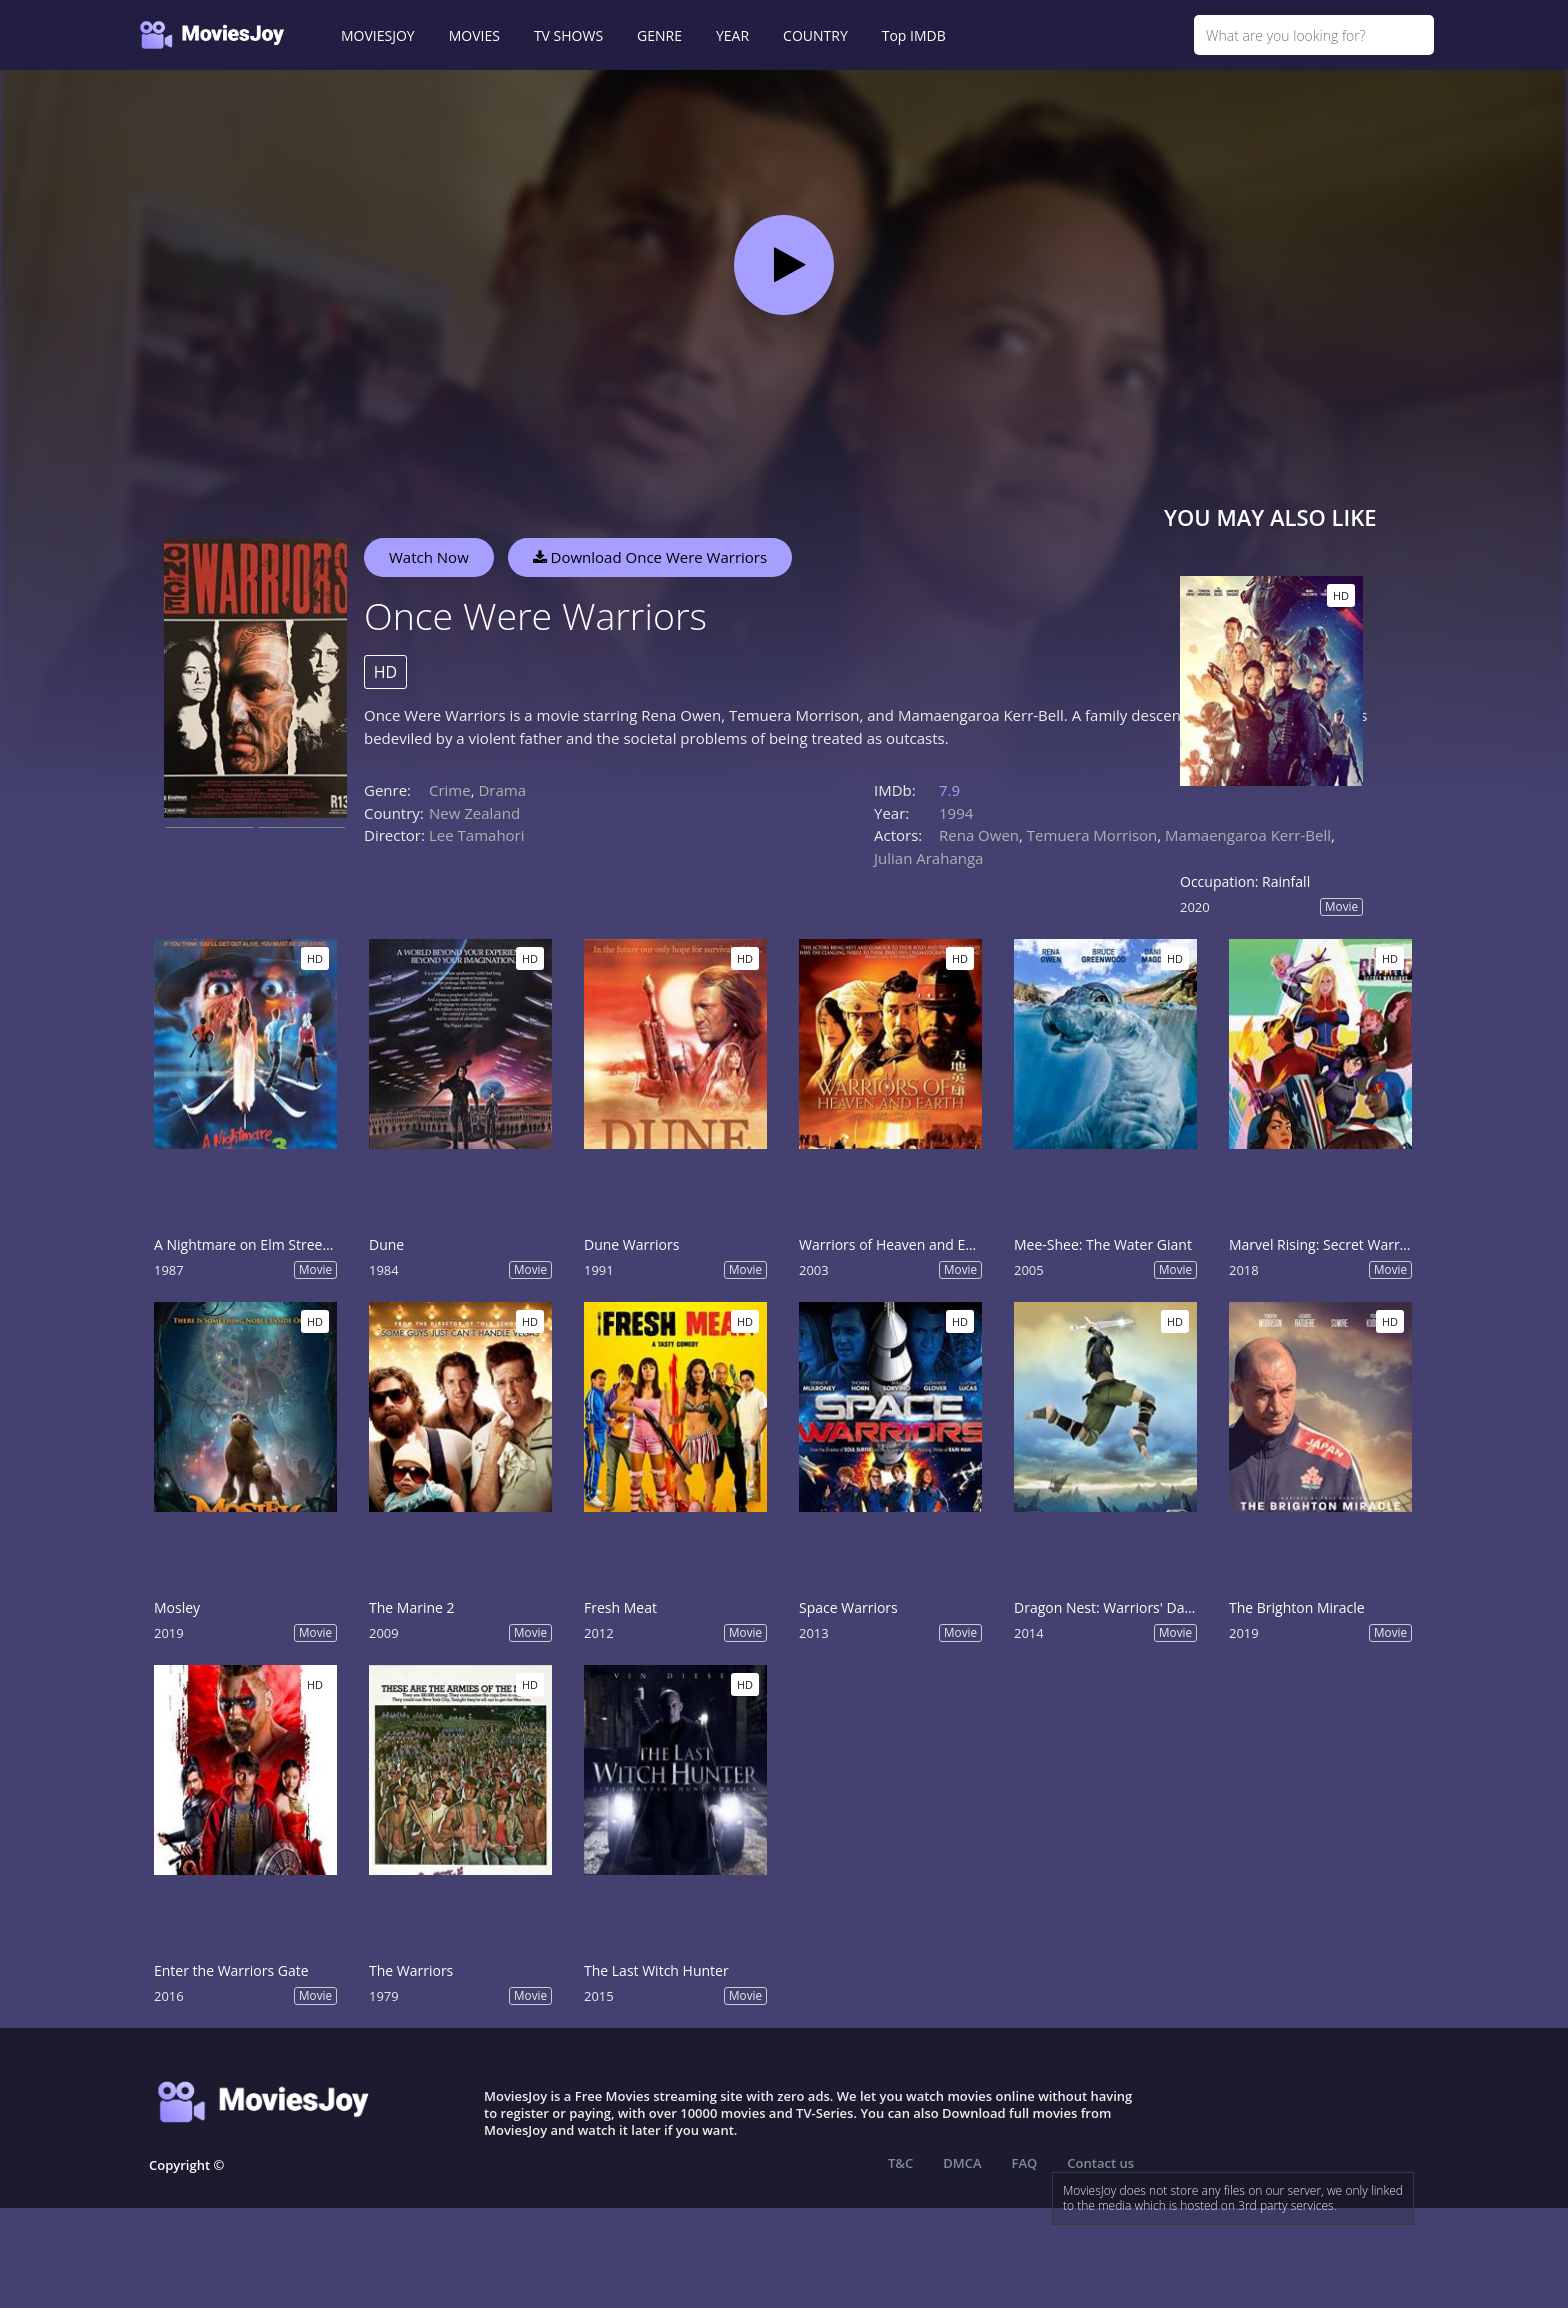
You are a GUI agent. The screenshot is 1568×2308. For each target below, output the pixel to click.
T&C (900, 2163)
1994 (956, 813)
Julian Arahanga (928, 858)
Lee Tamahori (477, 835)
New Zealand (474, 813)
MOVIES (474, 35)
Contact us (1100, 2163)
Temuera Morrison (1092, 835)
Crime (450, 790)
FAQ (1025, 2163)
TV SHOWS (568, 35)
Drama (502, 790)
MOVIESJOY (378, 35)
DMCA (962, 2163)
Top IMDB (914, 35)
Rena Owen (979, 835)
